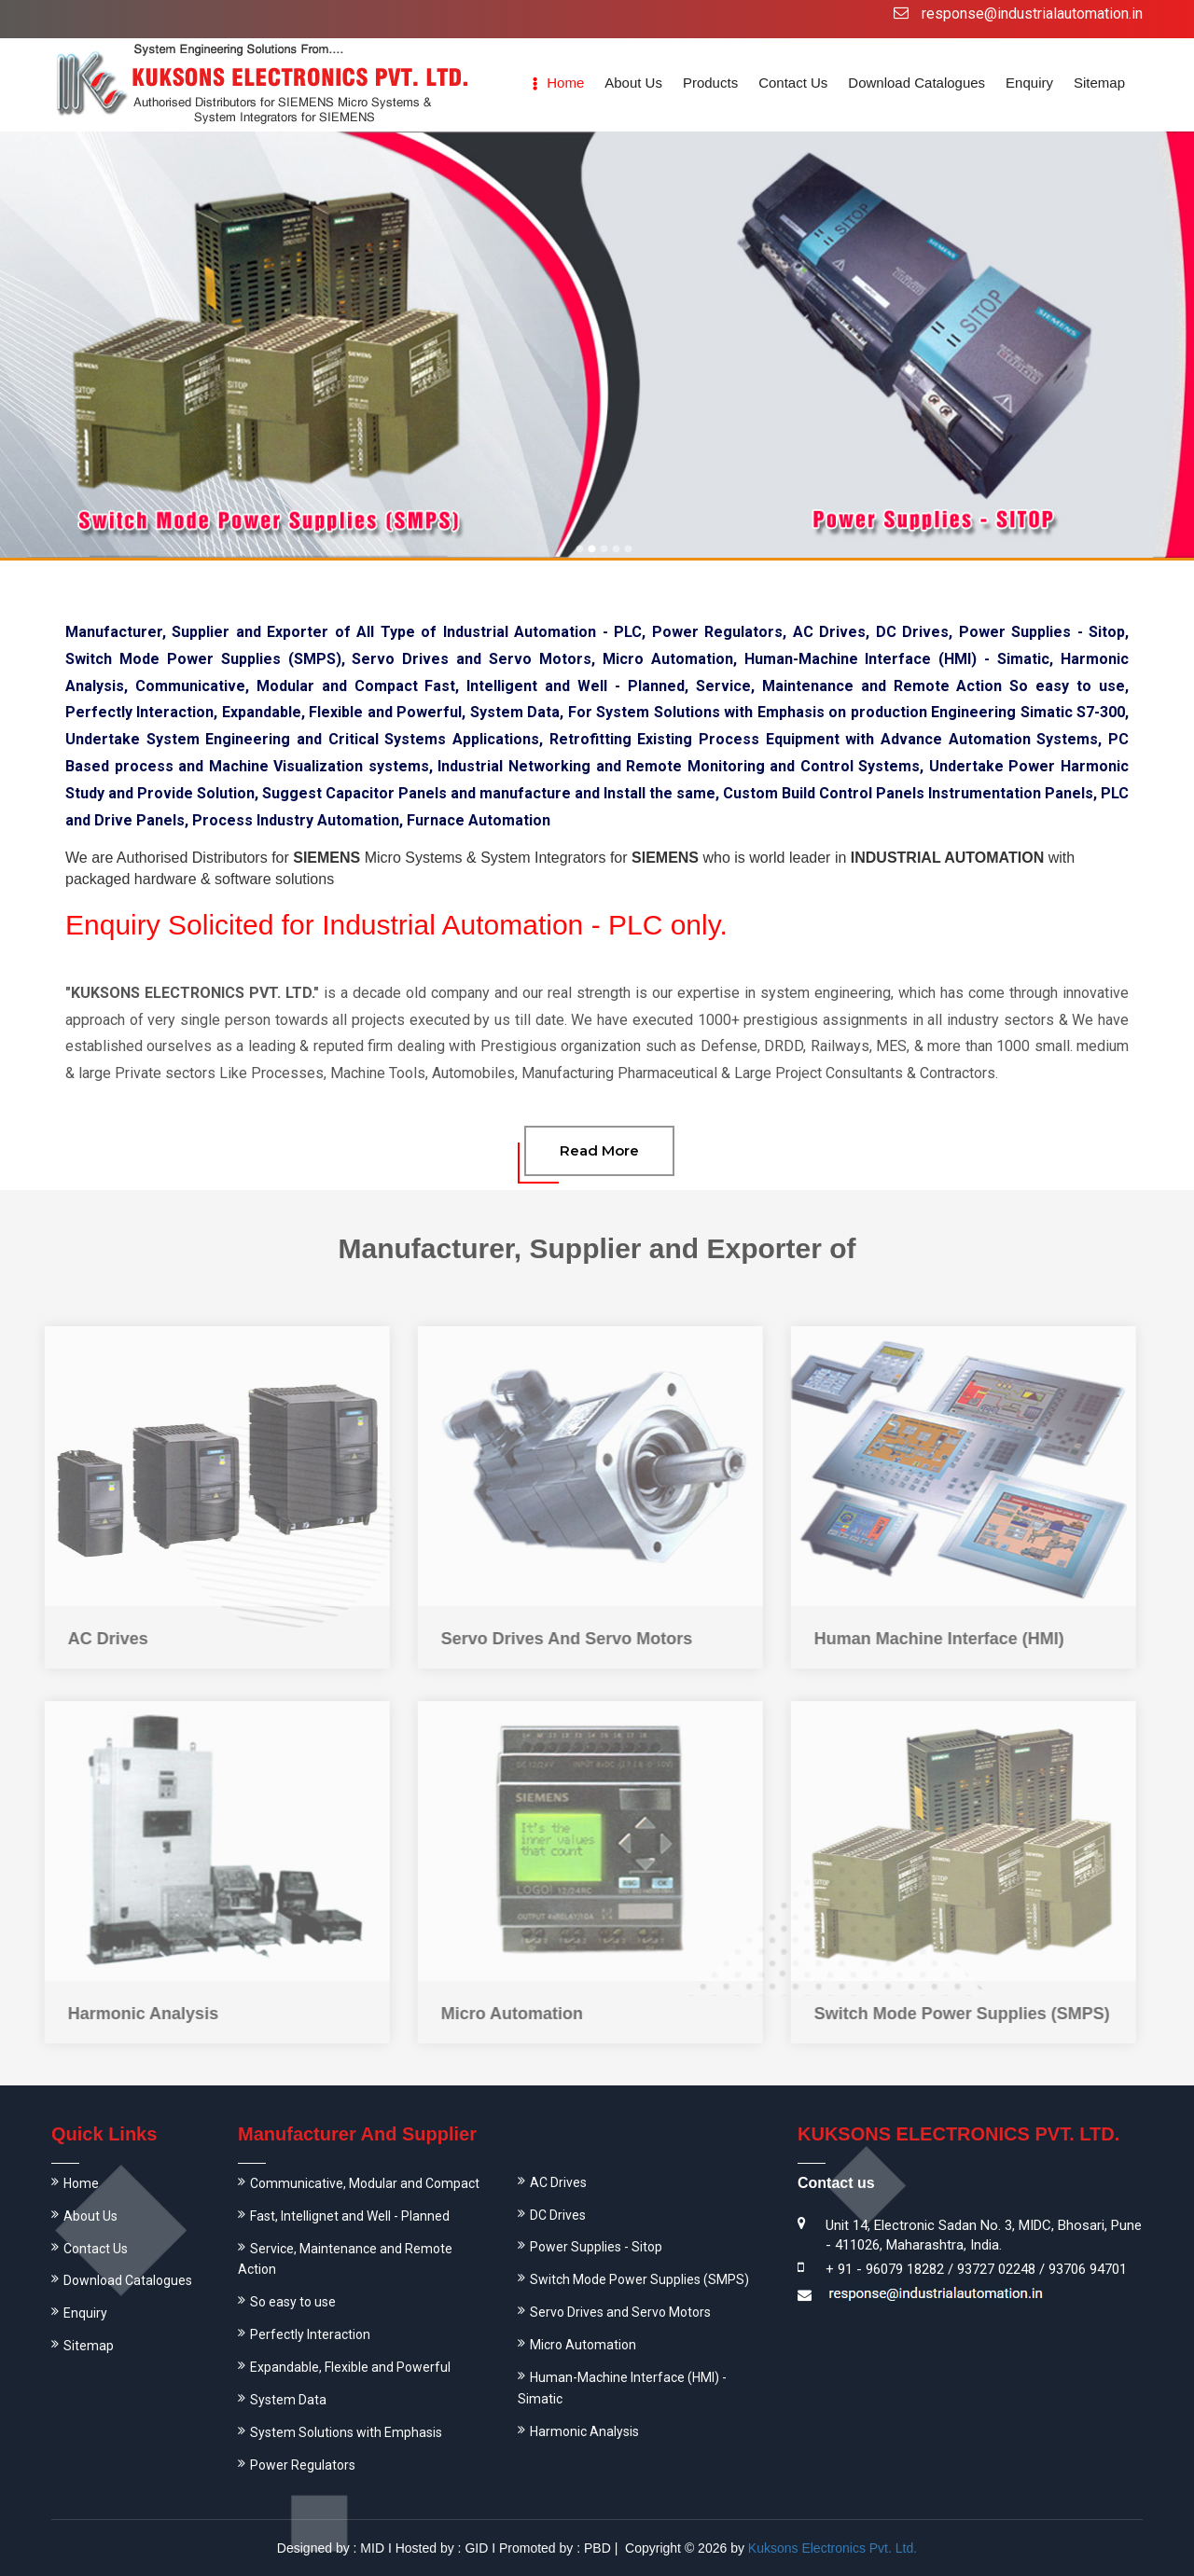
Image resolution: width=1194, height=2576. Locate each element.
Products (710, 82)
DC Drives (558, 2215)
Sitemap (1099, 82)
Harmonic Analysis (133, 2013)
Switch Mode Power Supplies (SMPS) (952, 2013)
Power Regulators (302, 2465)
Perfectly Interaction (310, 2334)
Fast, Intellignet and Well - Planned (350, 2216)
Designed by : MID (330, 2548)
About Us (90, 2216)
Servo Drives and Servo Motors (620, 2312)
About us (633, 82)
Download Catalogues (916, 82)
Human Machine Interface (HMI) (929, 1638)
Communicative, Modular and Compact (364, 2183)
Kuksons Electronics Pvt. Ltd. (832, 2548)
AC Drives (98, 1638)
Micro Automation (502, 2013)
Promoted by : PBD (555, 2548)
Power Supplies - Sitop (596, 2246)
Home (565, 82)
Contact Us (792, 82)
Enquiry (1029, 82)
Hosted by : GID (442, 2548)
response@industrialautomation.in (1032, 13)
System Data (288, 2399)
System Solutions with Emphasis (346, 2432)
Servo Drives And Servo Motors (556, 1638)
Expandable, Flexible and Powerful (350, 2367)
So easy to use (293, 2301)
